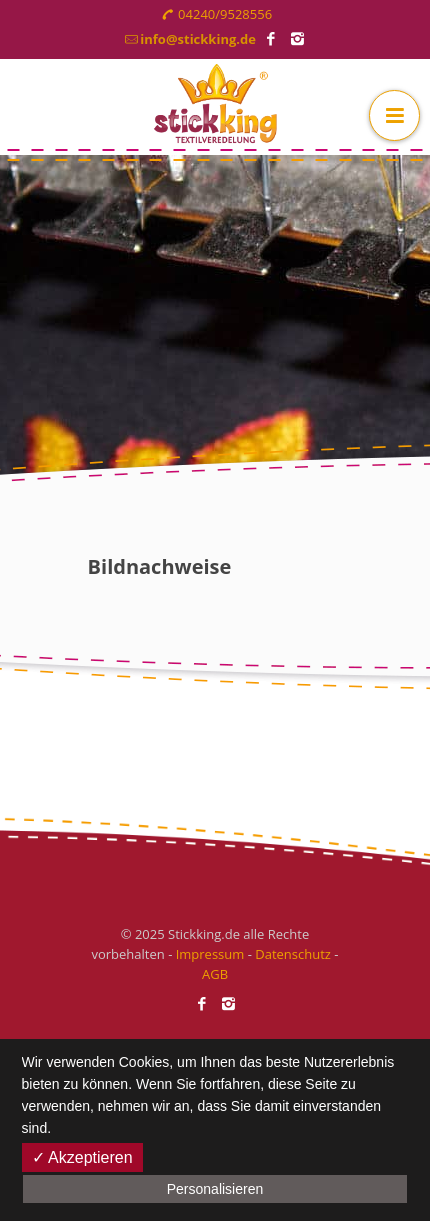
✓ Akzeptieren (82, 1157)
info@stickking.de (198, 39)
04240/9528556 (225, 14)
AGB (215, 974)
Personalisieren (215, 1189)
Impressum (210, 954)
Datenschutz (293, 954)
